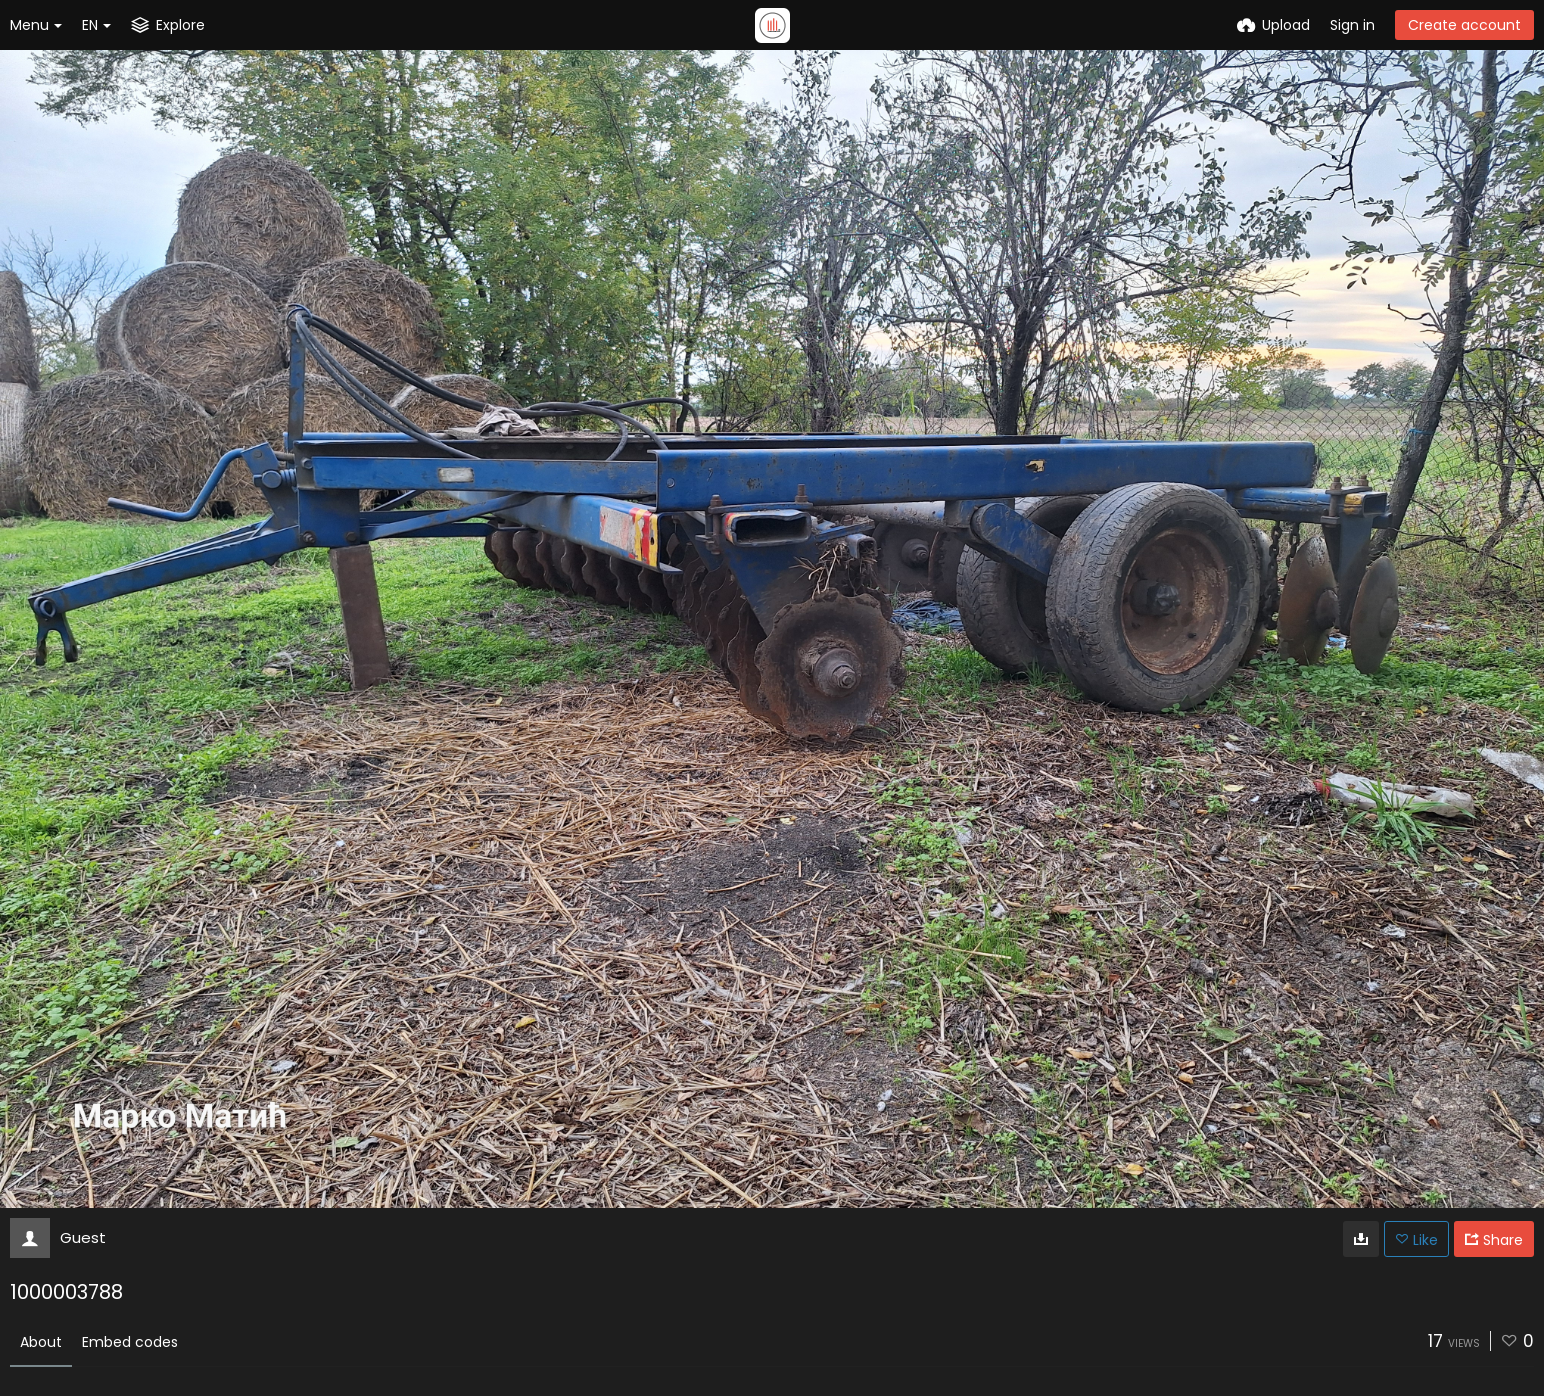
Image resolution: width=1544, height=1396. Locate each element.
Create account (1464, 25)
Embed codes (130, 1342)
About (41, 1342)
